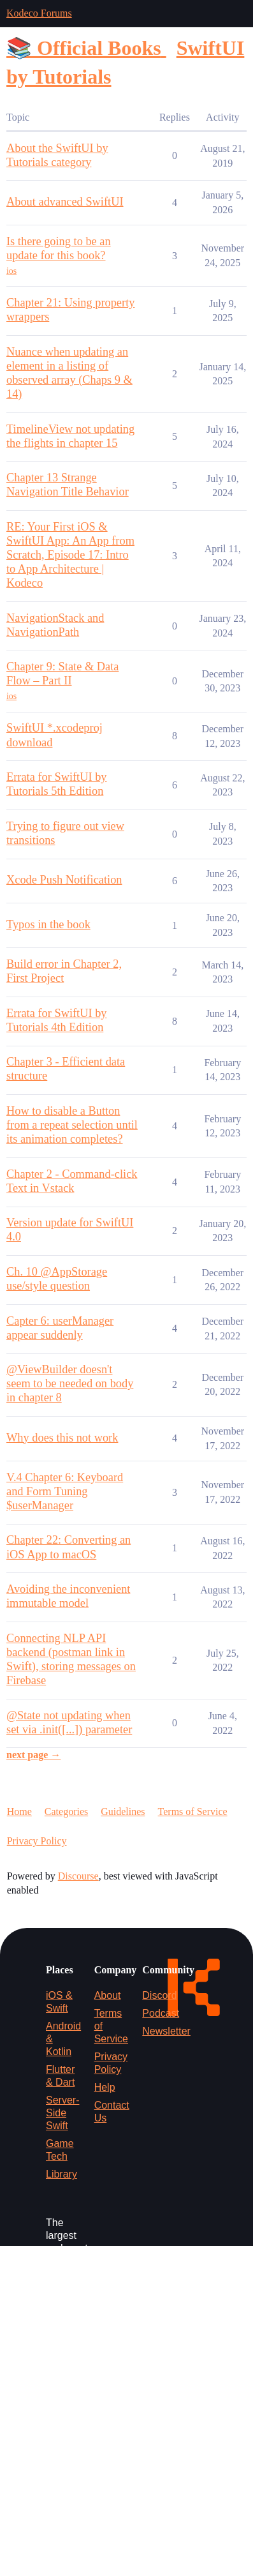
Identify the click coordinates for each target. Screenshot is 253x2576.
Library (61, 2174)
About (107, 1995)
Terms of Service (193, 1811)
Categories (66, 1811)
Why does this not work (62, 1437)
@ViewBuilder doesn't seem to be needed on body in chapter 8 (69, 1383)
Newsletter (166, 2031)
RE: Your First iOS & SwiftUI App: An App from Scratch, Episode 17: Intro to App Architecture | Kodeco (70, 554)
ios (11, 271)
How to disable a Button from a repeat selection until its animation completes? (72, 1124)
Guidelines (123, 1811)
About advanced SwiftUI (65, 201)
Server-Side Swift (62, 2113)
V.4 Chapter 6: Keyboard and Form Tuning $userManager (64, 1491)
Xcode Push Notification (64, 879)
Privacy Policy (37, 1840)
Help (104, 2087)
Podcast (160, 2013)
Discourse (78, 1876)
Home (19, 1811)
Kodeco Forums (39, 13)
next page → (33, 1754)
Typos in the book (48, 924)
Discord (159, 1995)
